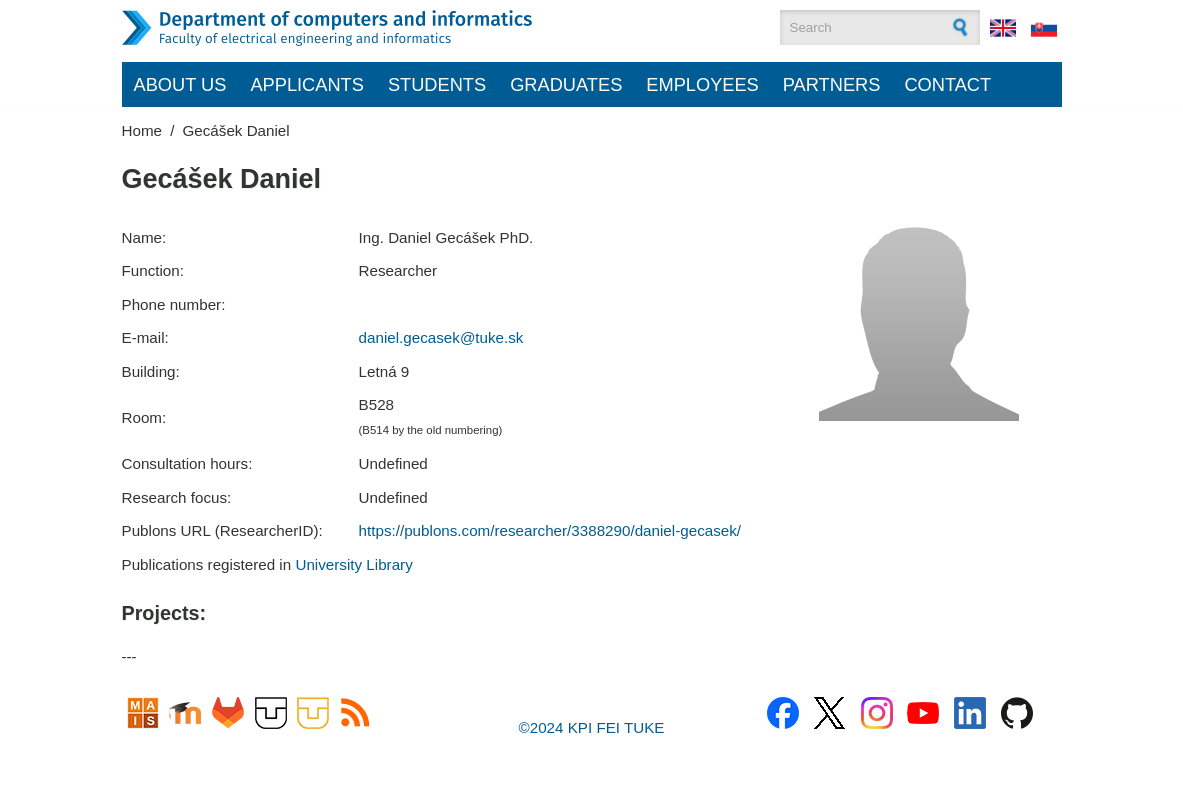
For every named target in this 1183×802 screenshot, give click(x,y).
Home (142, 130)
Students (437, 84)
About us (180, 84)
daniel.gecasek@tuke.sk (441, 337)
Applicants (307, 84)
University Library (353, 564)
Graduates (566, 84)
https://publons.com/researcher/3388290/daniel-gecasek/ (550, 530)
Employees (702, 84)
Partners (832, 84)
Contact (947, 84)
